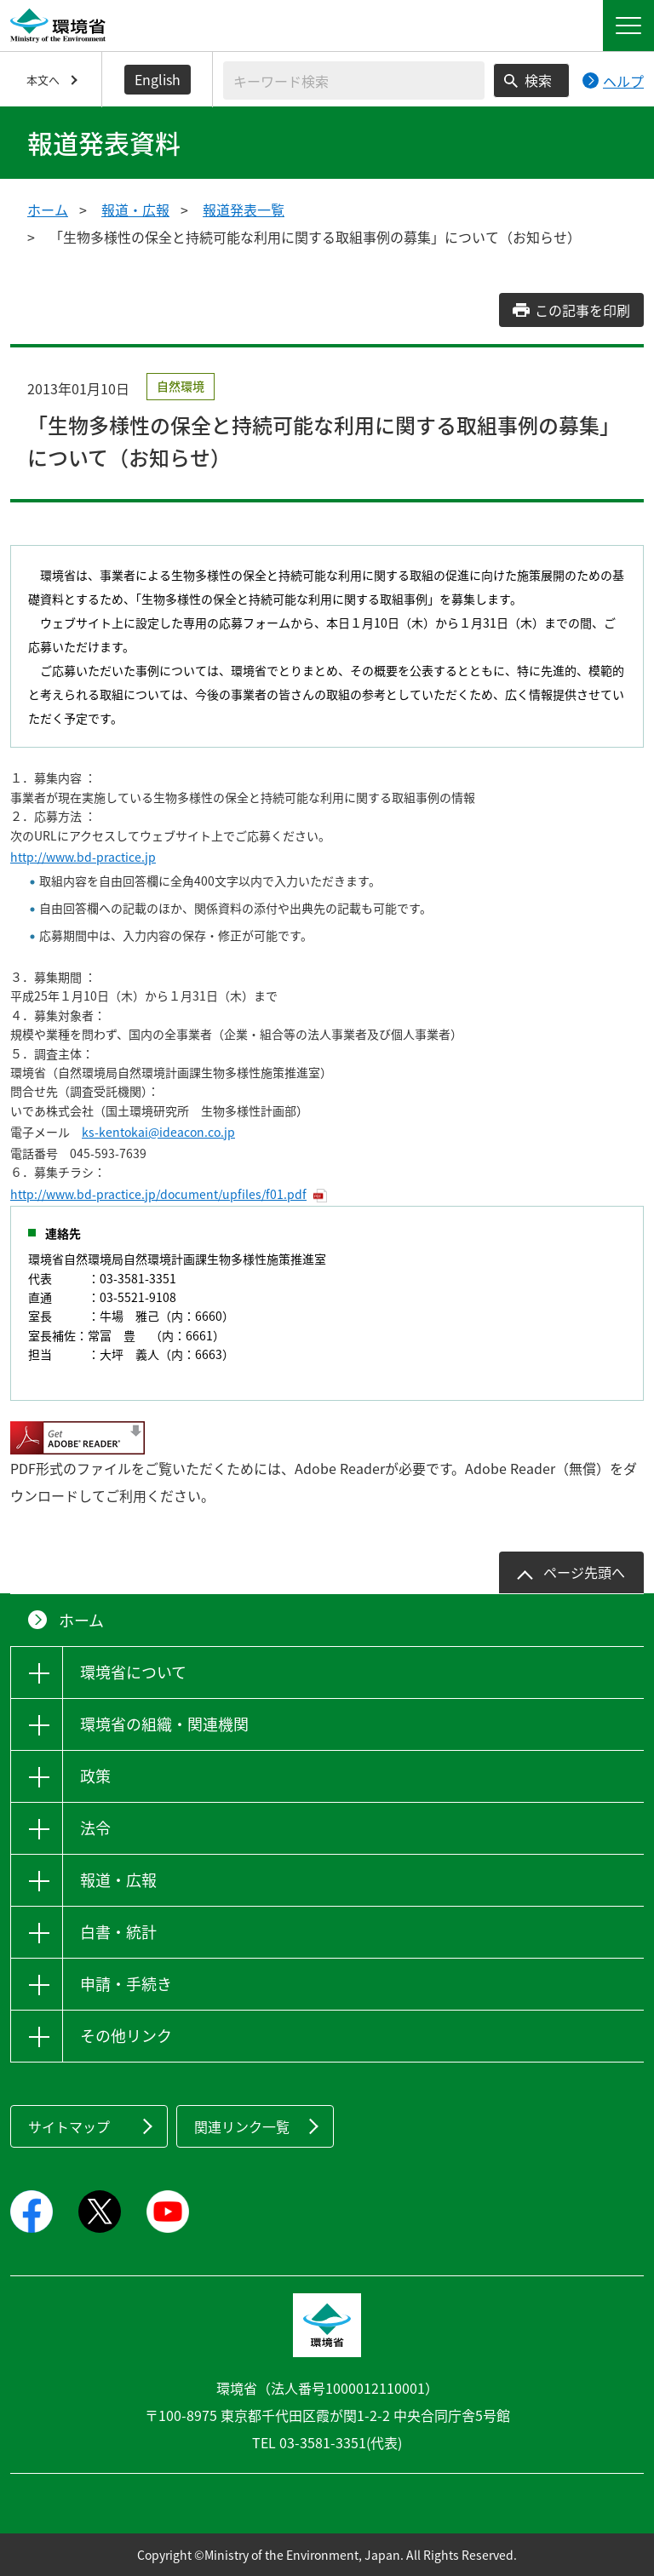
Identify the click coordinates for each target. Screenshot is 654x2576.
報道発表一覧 (243, 209)
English (158, 79)
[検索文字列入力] (354, 80)
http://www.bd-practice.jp (83, 856)
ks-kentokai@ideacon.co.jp (158, 1131)
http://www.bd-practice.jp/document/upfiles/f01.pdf (158, 1193)
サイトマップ (69, 2126)
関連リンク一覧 (242, 2126)
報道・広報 (135, 209)
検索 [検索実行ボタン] (538, 80)
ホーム (47, 209)
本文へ (43, 80)
